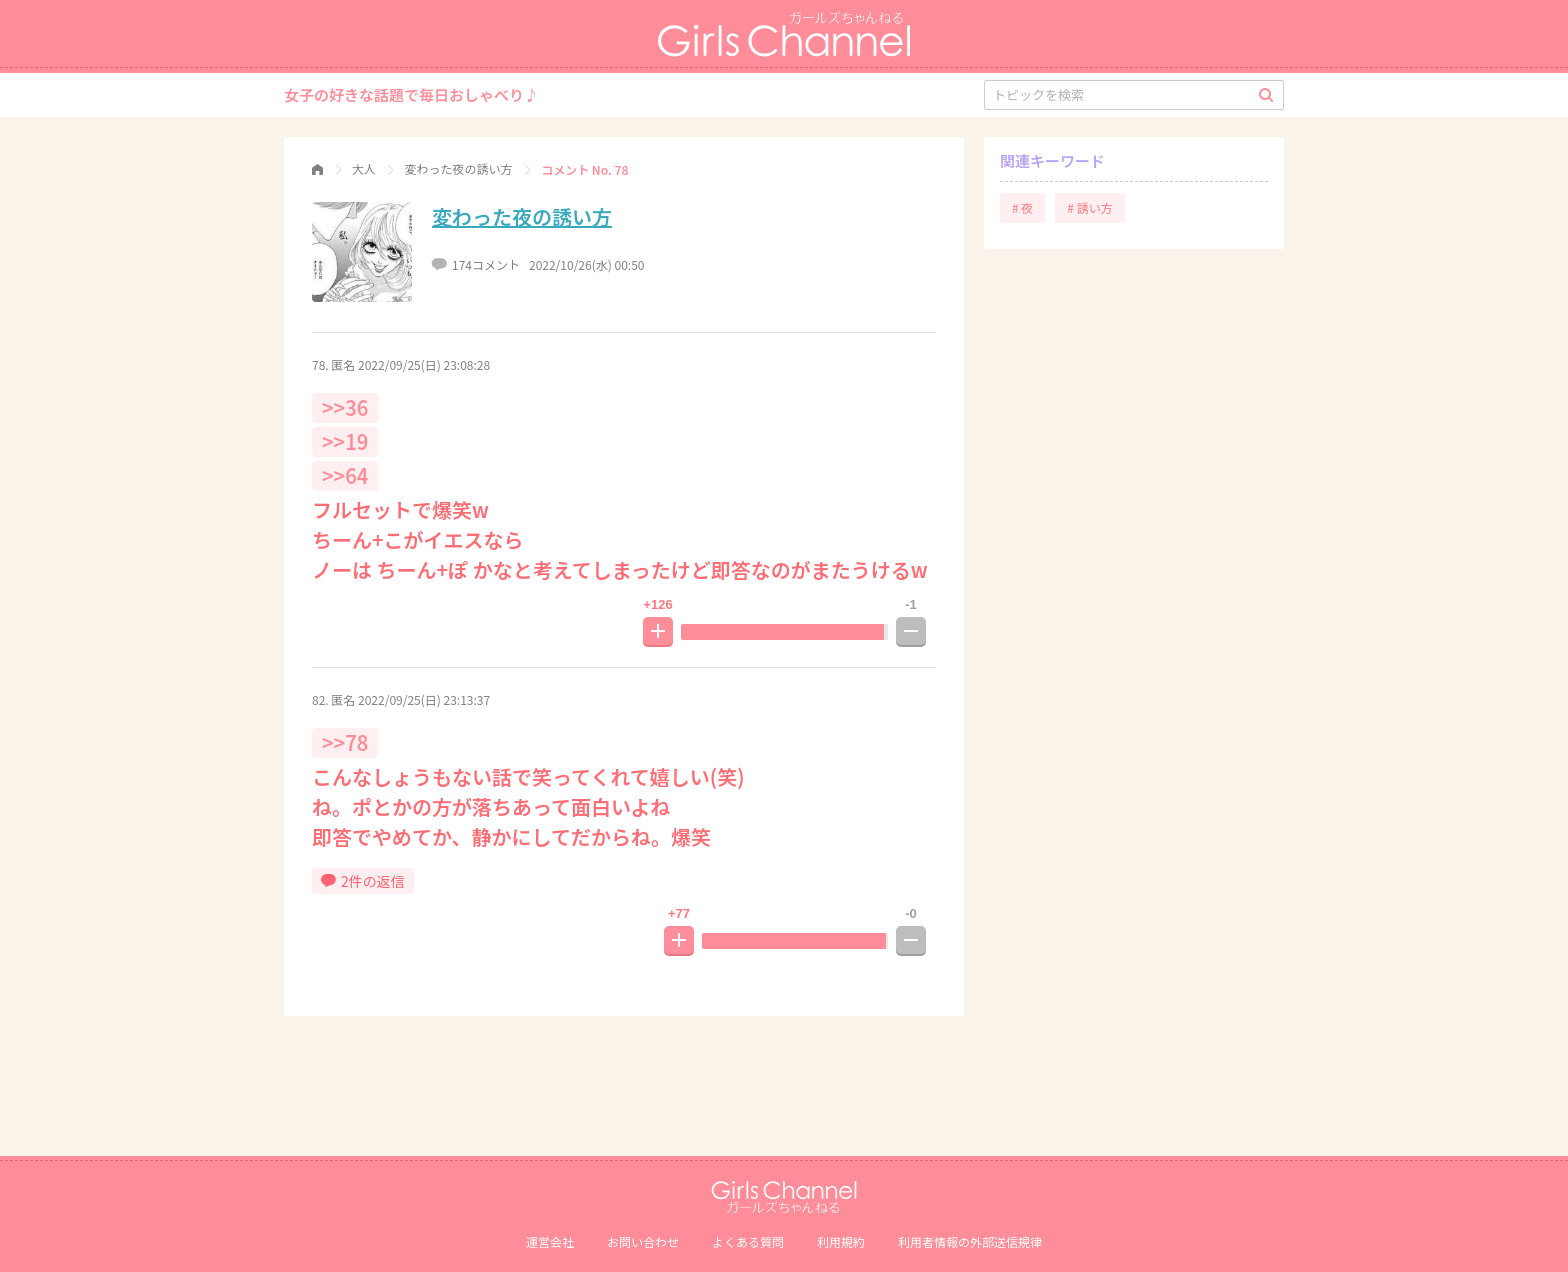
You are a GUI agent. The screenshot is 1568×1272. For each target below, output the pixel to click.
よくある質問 (748, 1241)
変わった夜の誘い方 (522, 216)
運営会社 (550, 1241)
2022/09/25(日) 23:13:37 (424, 699)
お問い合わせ (643, 1241)
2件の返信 (363, 881)
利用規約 (841, 1241)
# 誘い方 (1089, 207)
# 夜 (1022, 207)
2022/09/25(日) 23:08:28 (424, 364)
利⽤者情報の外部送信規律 (970, 1241)
